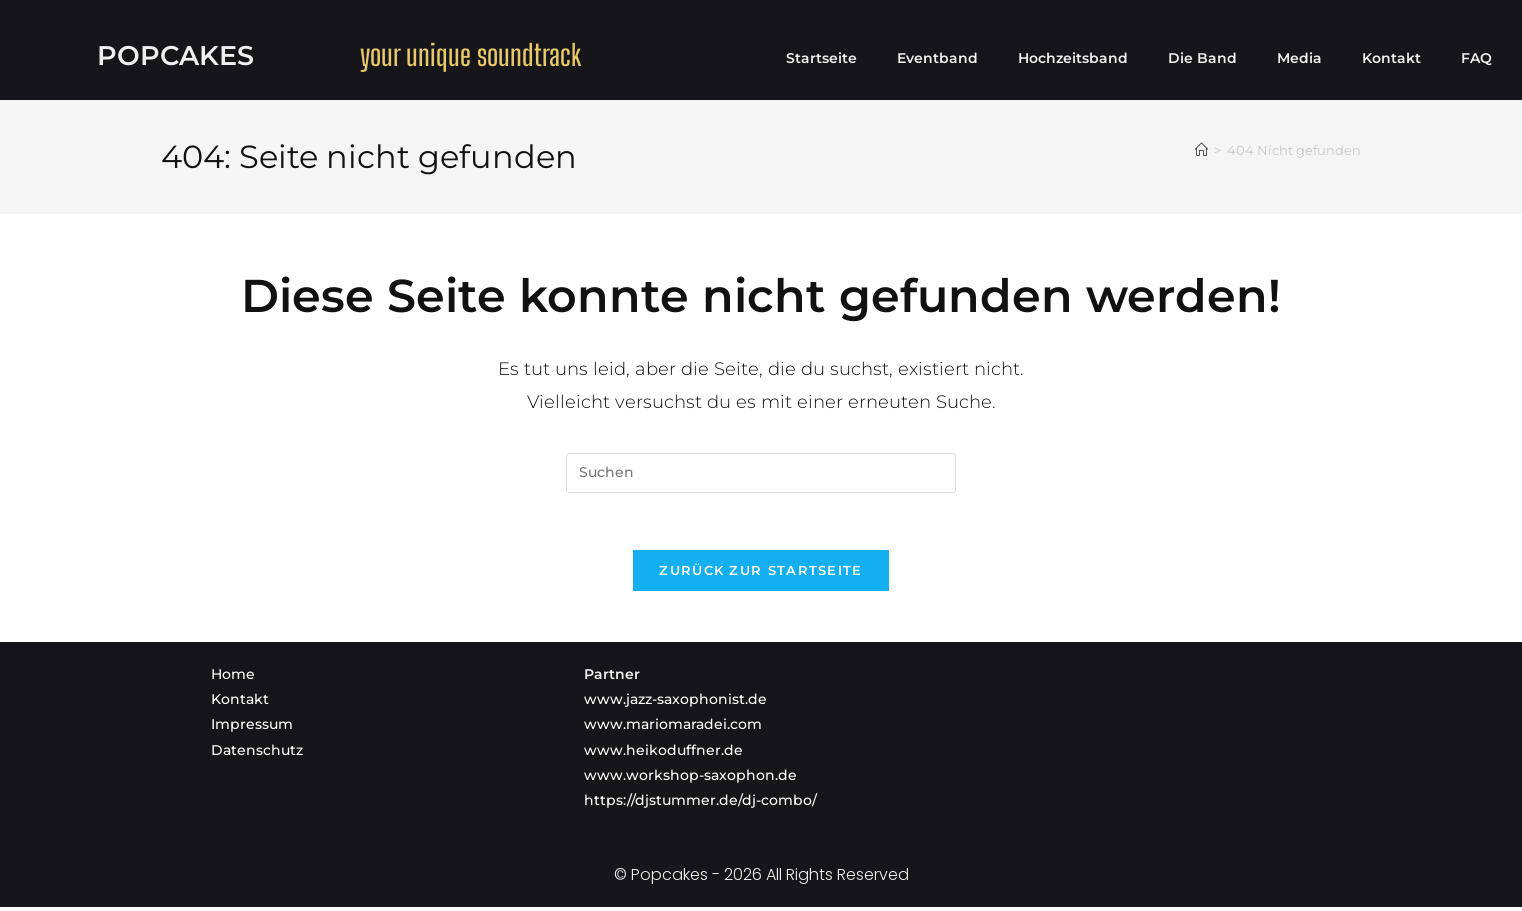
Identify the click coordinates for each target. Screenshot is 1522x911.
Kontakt (1391, 58)
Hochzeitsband (1073, 58)
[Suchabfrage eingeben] (761, 473)
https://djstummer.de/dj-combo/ (700, 804)
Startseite (821, 58)
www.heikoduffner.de (663, 754)
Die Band (1202, 58)
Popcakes (175, 54)
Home (233, 678)
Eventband (937, 58)
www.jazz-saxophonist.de (675, 703)
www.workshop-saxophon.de (690, 779)
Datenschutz (257, 754)
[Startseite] (1201, 150)
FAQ (1476, 58)
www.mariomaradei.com (673, 728)
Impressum (252, 728)
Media (1299, 58)
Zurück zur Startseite (760, 574)
